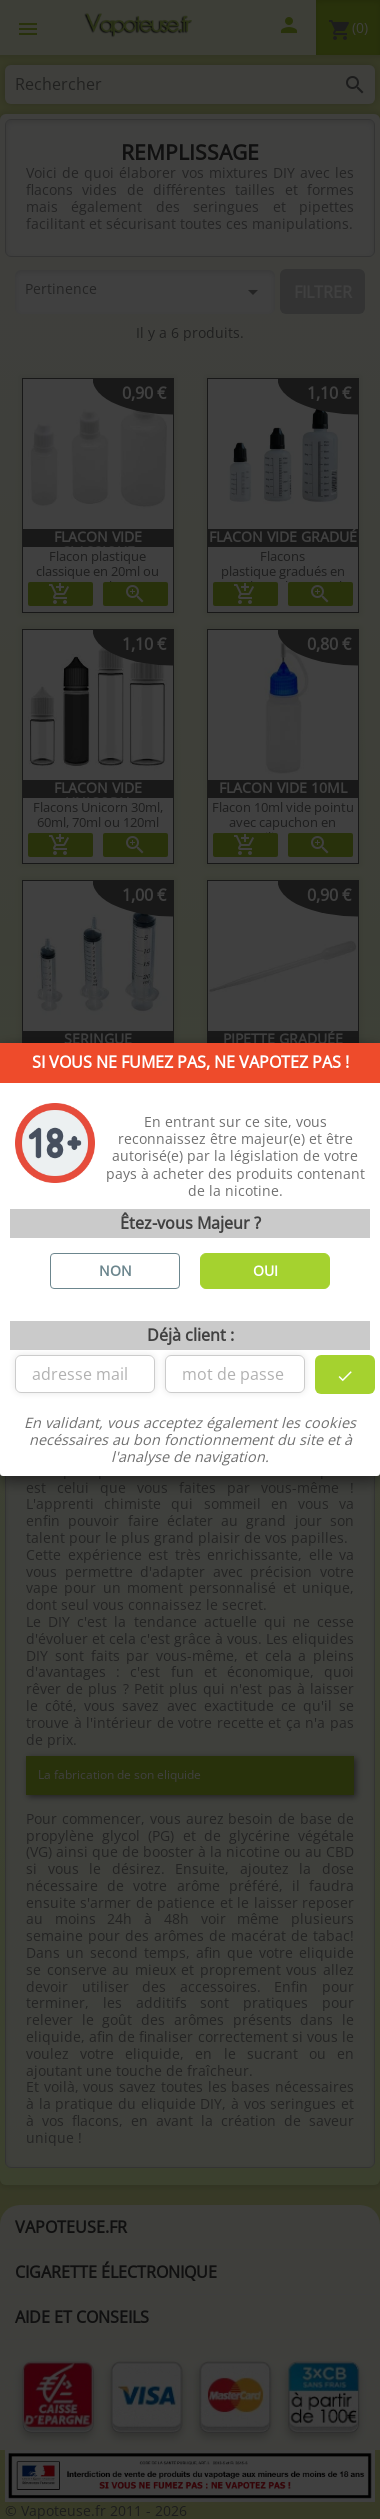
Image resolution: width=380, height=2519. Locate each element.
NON (115, 1270)
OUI (265, 1270)
